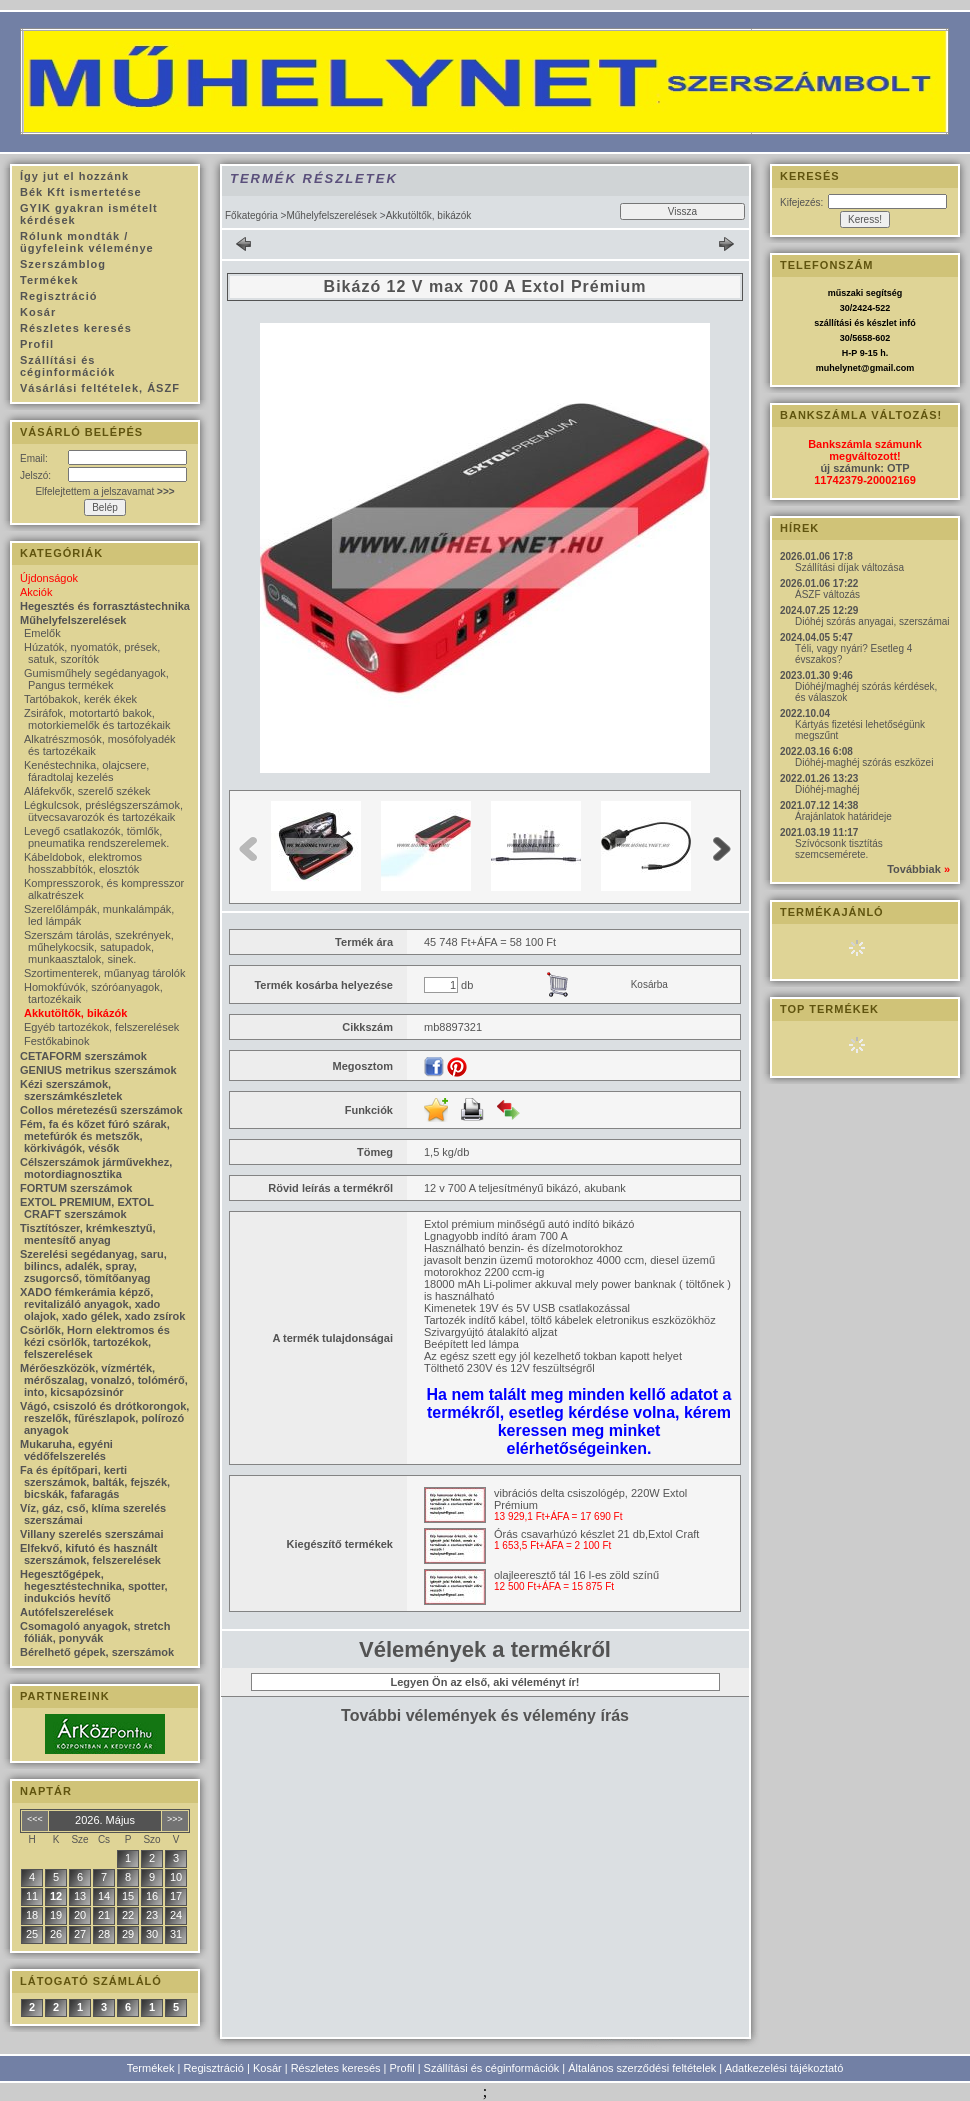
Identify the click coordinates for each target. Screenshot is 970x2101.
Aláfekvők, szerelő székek (87, 791)
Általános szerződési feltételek (642, 2068)
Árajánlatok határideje (843, 816)
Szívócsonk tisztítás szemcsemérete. (839, 849)
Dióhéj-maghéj (827, 789)
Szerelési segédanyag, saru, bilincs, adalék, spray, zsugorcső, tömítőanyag (93, 1266)
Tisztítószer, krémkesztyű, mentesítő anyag (88, 1234)
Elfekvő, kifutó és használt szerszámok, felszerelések (90, 1554)
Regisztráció (213, 2068)
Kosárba (649, 984)
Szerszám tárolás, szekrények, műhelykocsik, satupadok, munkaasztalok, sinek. (99, 947)
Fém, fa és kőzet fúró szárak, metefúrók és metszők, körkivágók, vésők (95, 1136)
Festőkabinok (56, 1041)
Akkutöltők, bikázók (75, 1013)
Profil (402, 2068)
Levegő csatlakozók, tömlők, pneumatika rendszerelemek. (96, 837)
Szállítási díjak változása (849, 567)
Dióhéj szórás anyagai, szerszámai (872, 621)
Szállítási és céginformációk (492, 2068)
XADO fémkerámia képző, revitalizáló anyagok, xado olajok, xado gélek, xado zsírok (102, 1304)
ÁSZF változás (827, 594)
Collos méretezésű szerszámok (101, 1110)
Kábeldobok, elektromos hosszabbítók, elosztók (83, 863)
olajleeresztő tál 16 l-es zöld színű (576, 1575)
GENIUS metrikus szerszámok (98, 1070)
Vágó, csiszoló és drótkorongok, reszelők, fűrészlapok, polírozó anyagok (104, 1418)
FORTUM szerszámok (76, 1188)
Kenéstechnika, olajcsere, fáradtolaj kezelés (86, 771)
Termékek (151, 2068)
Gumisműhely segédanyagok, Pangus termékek (96, 679)
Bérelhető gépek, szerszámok (97, 1652)
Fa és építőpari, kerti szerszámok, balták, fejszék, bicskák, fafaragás (95, 1482)
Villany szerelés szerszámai (92, 1534)
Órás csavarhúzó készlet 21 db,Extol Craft (596, 1534)
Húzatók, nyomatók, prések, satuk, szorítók (92, 653)
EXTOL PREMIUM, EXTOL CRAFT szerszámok (87, 1208)
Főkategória (251, 215)
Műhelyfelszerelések (331, 215)
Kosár (267, 2068)
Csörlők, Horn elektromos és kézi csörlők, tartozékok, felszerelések (95, 1342)
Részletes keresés (336, 2068)
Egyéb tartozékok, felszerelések (101, 1027)
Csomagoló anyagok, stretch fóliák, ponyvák (95, 1632)
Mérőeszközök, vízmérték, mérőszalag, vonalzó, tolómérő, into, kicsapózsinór (104, 1380)
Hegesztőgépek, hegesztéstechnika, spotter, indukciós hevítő (94, 1586)
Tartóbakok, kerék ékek (80, 699)
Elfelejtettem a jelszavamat (104, 491)
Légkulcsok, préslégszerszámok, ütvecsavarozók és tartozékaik (103, 811)
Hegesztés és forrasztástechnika (105, 606)
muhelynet (838, 368)
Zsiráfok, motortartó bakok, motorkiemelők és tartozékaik (97, 719)
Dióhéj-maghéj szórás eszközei (864, 762)
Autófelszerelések (67, 1612)
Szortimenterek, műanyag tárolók (104, 973)
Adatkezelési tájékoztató (784, 2068)
